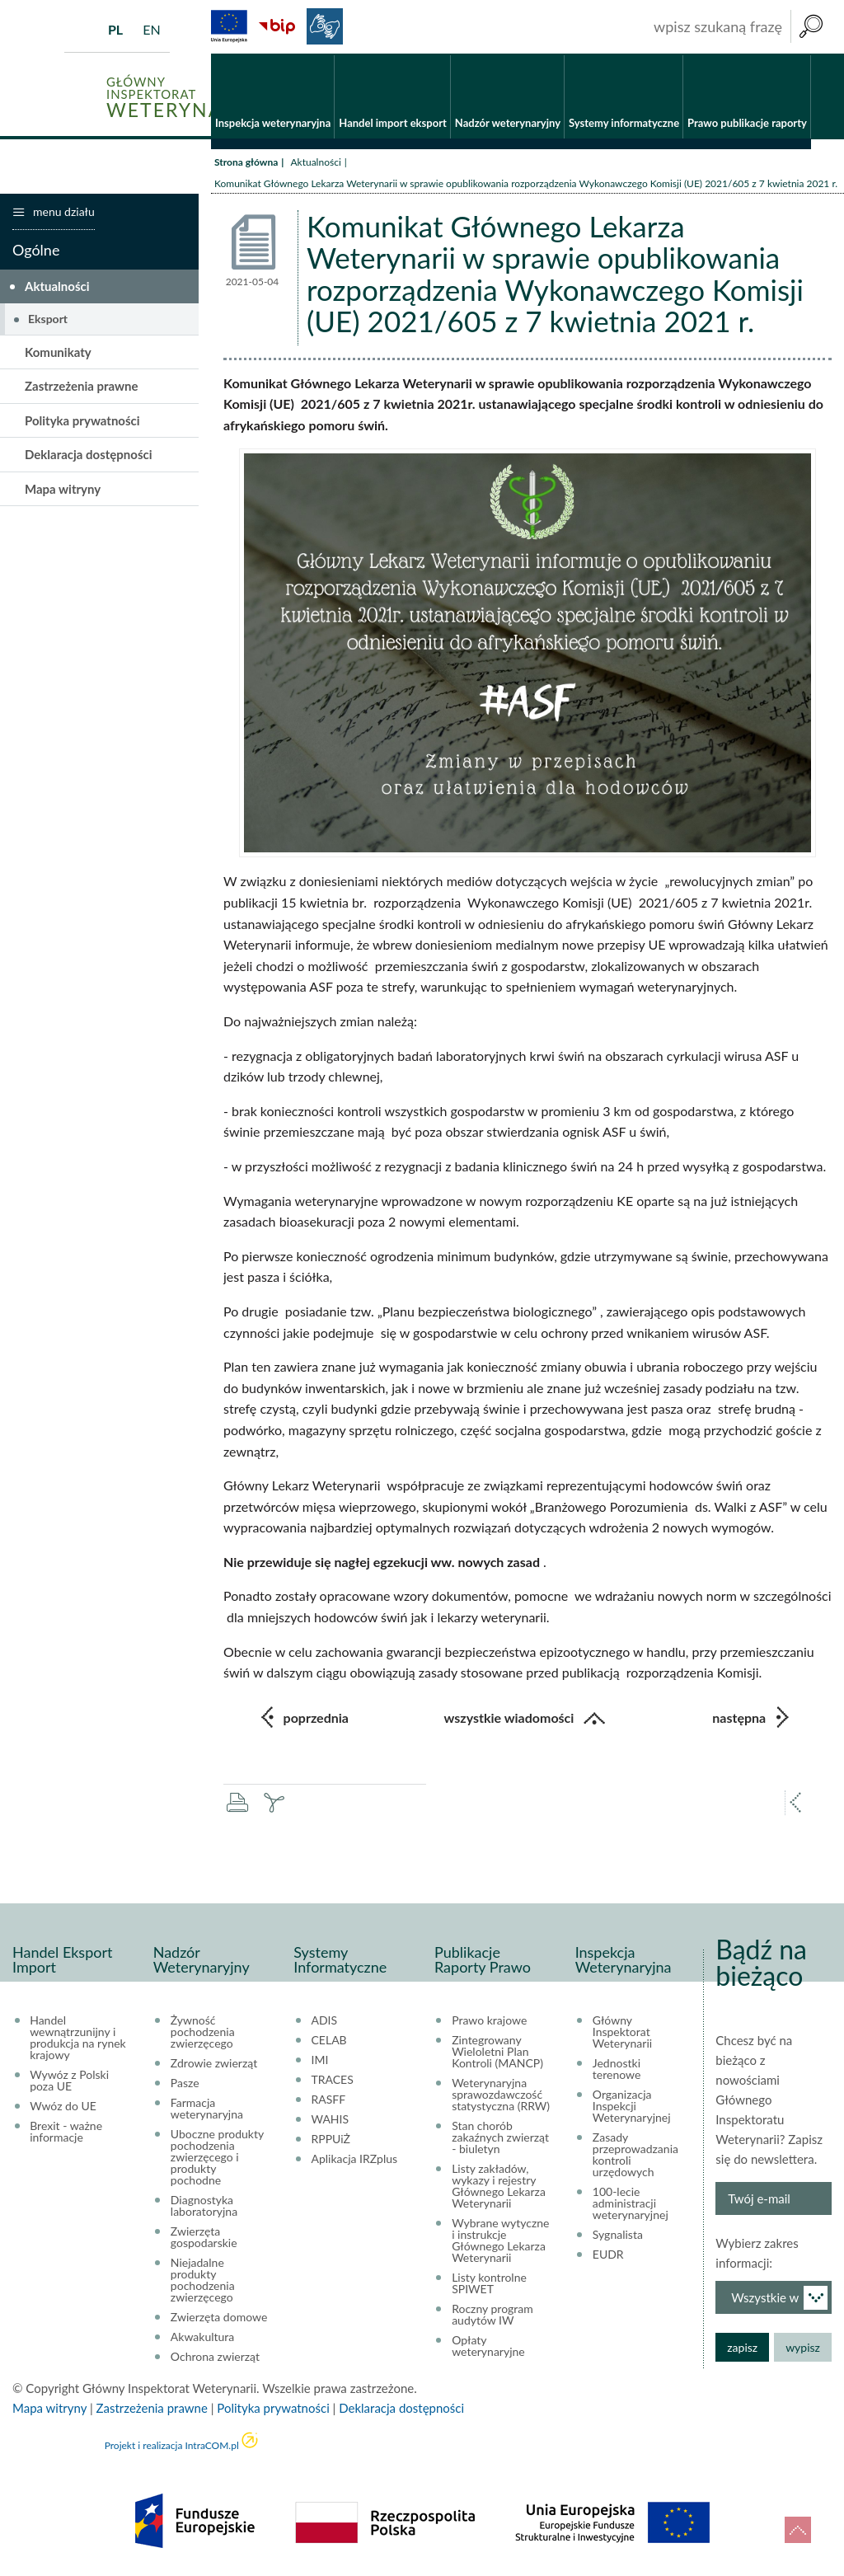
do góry (798, 2530)
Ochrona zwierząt (215, 2357)
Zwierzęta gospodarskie (204, 2238)
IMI (320, 2061)
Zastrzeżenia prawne (81, 387)
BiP (277, 26)
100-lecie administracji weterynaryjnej (630, 2204)
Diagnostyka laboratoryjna (204, 2206)
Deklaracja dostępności (88, 455)
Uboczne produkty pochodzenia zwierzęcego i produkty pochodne (217, 2158)
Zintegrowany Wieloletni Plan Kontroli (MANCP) (497, 2052)
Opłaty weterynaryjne (488, 2346)
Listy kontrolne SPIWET (489, 2284)
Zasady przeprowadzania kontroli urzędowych (635, 2156)
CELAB (329, 2041)
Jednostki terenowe (617, 2069)
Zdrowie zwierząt (214, 2064)
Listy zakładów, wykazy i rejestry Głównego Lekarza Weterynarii (499, 2187)
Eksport (48, 319)
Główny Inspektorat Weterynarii (622, 2032)
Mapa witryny (63, 489)
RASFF (329, 2100)
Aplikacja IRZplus (355, 2159)
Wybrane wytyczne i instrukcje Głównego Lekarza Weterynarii (500, 2241)
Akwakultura (202, 2338)
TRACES (333, 2080)
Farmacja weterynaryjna (207, 2109)
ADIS (325, 2021)
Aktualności (315, 163)
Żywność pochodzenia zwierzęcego (203, 2032)
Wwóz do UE (63, 2107)
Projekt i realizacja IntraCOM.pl (172, 2446)
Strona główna (246, 163)
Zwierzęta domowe (219, 2318)
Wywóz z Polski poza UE (69, 2081)
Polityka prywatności (82, 421)
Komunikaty (58, 352)
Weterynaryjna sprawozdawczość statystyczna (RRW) (501, 2095)
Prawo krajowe (489, 2021)
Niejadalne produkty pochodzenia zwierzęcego (203, 2281)
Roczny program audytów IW (492, 2315)
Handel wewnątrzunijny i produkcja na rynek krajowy (78, 2038)
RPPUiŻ (331, 2140)
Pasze (185, 2084)
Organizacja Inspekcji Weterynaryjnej (632, 2107)
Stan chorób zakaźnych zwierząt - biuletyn (500, 2138)
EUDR (608, 2255)
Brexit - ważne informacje (66, 2132)
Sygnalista (618, 2235)
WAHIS (330, 2120)
